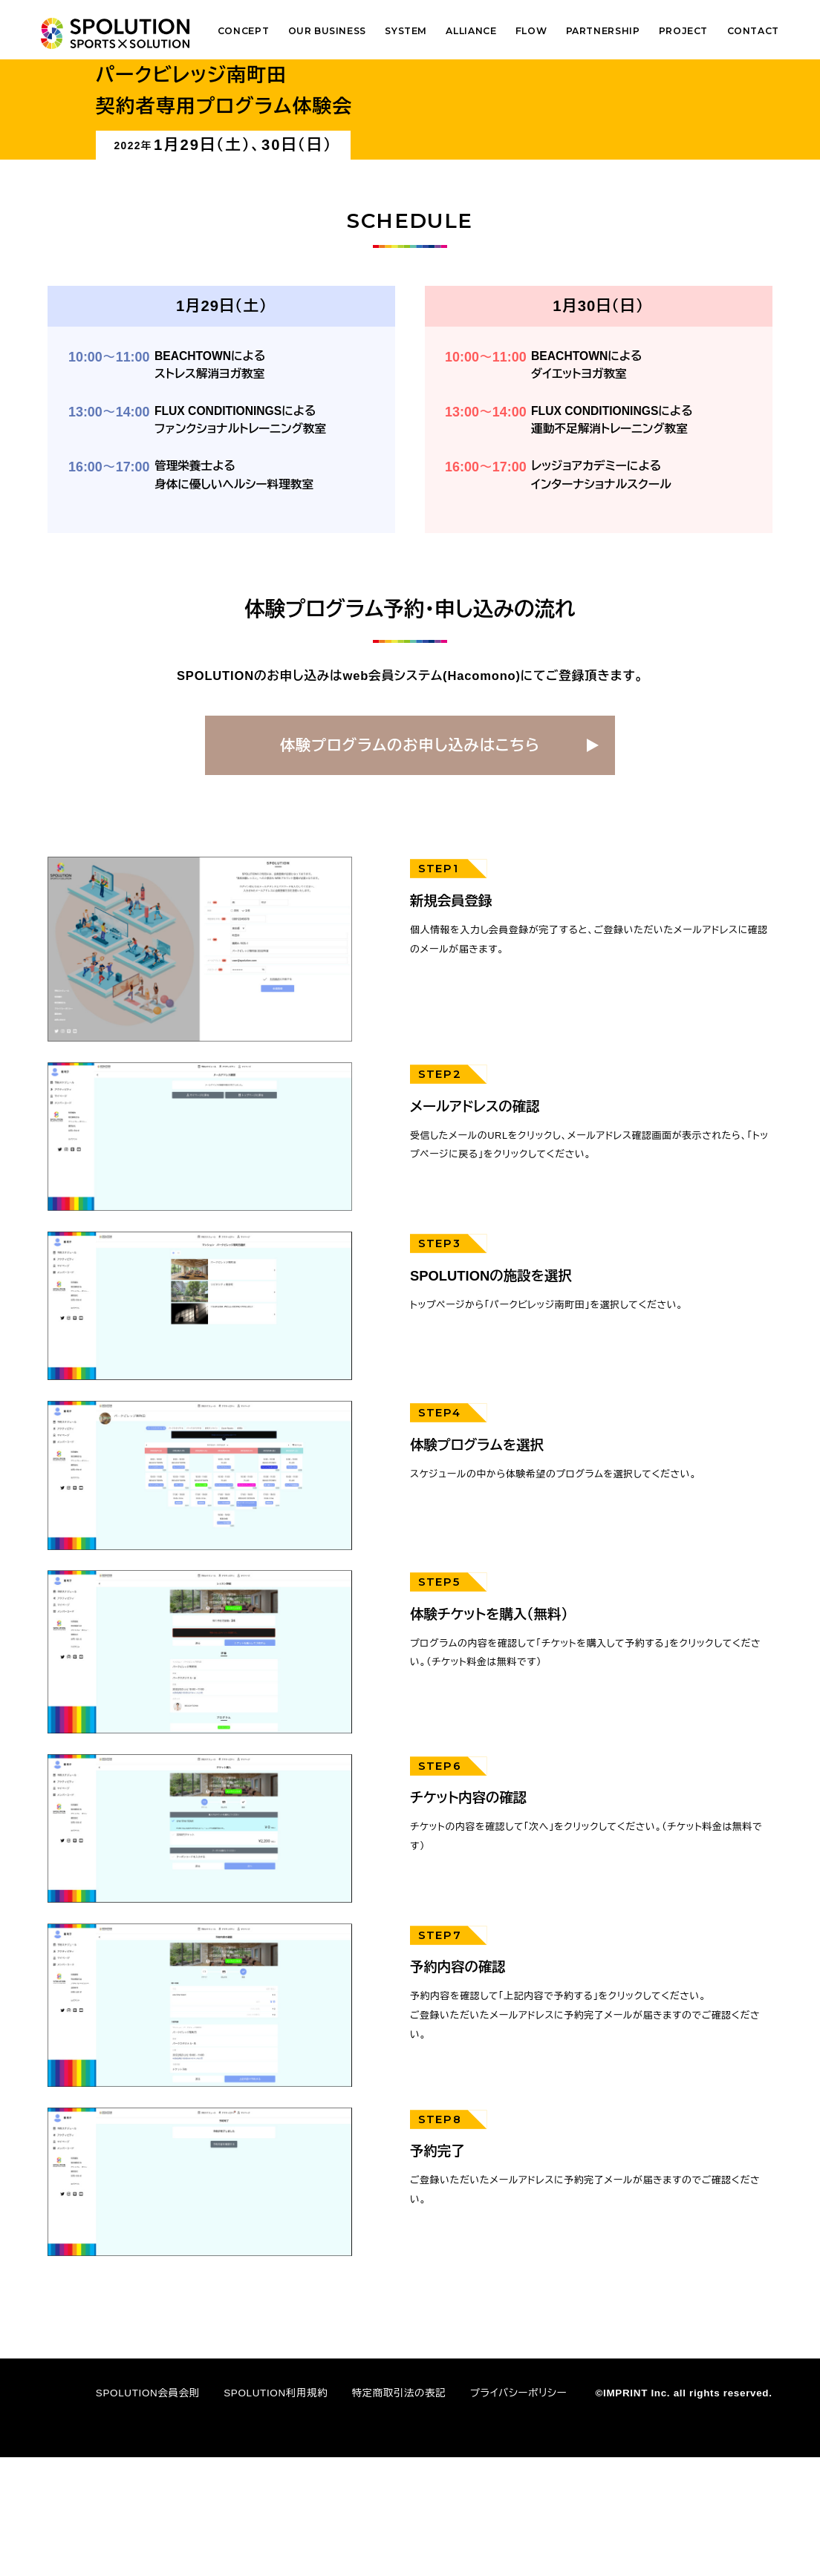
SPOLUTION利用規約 (276, 2511)
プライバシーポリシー (518, 2511)
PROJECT (683, 31)
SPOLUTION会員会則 (148, 2511)
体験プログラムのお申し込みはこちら (410, 863)
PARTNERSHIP (603, 31)
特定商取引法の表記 (398, 2511)
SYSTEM (406, 31)
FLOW (531, 31)
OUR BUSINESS (327, 31)
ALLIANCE (471, 31)
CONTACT (753, 31)
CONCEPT (243, 31)
